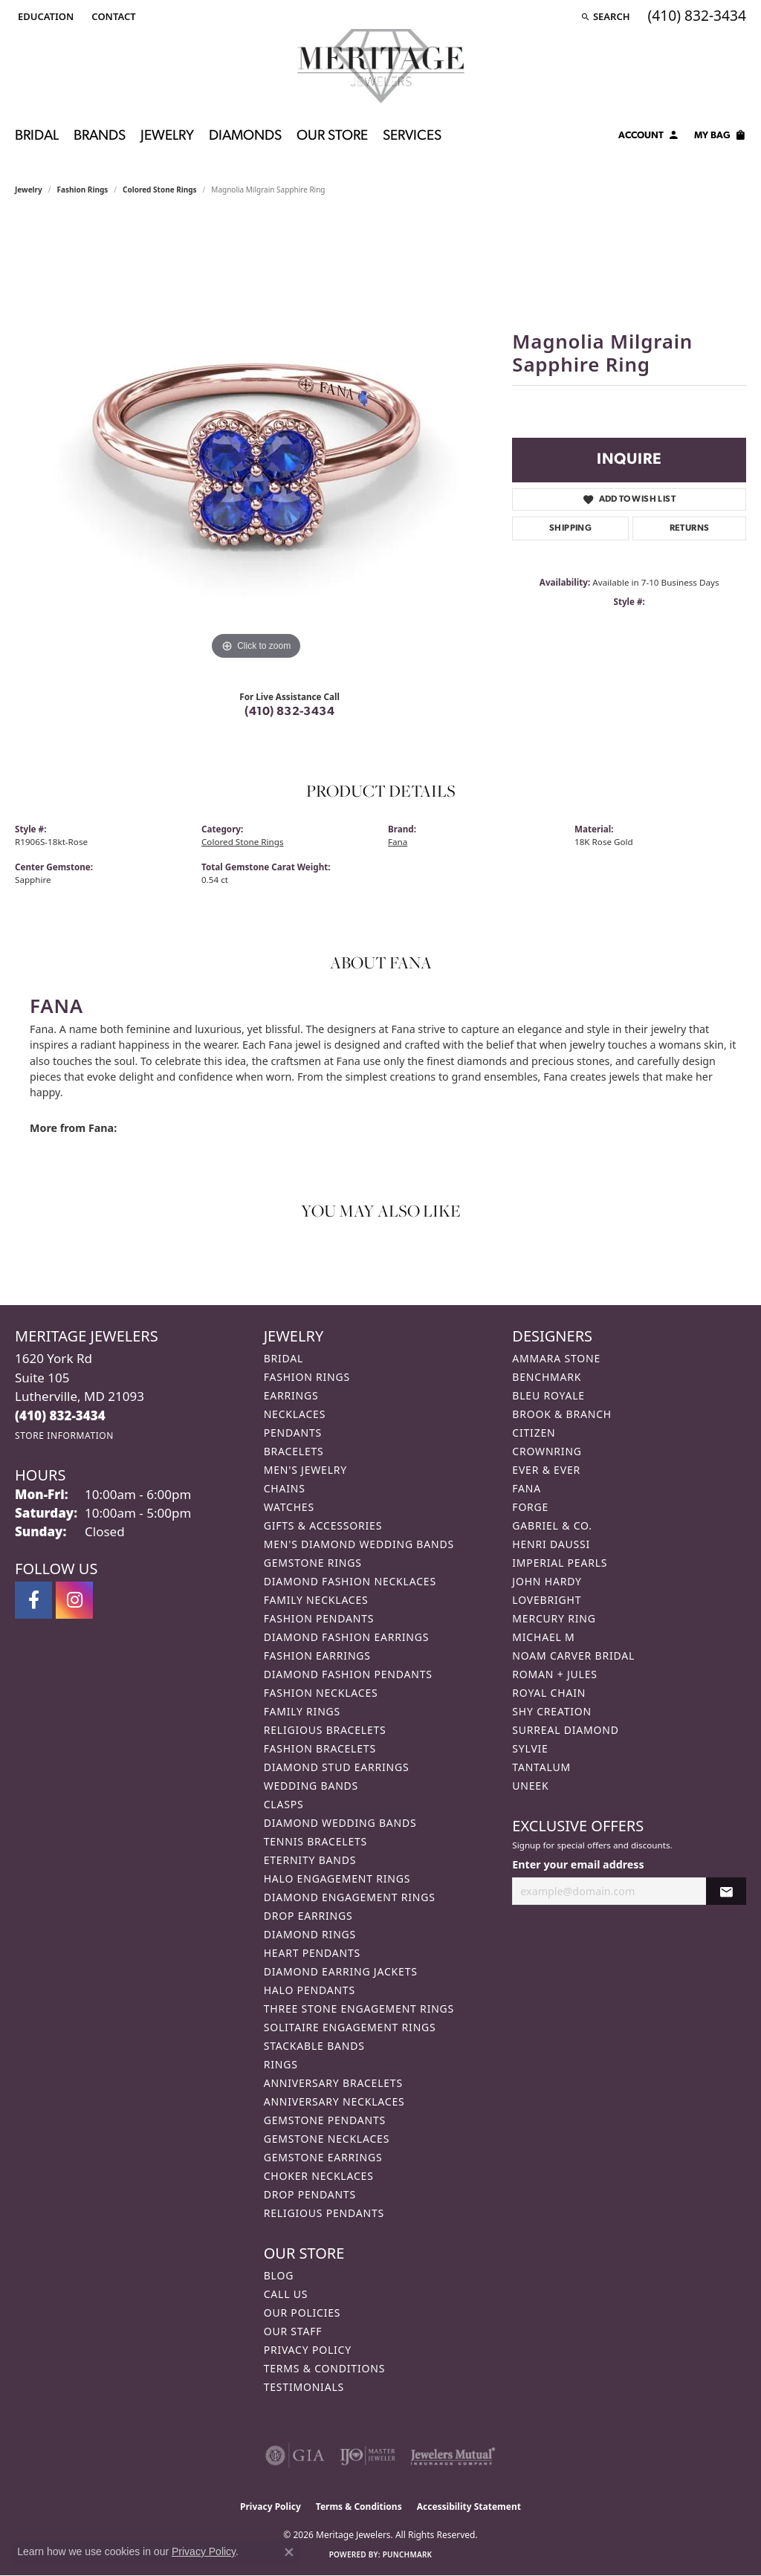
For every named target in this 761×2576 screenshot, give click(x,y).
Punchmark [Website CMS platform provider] (408, 2554)
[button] (44, 16)
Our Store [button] (332, 136)
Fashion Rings (83, 189)
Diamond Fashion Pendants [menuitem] (348, 1674)
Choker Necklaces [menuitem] (319, 2176)
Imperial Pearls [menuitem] (559, 1563)
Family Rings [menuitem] (302, 1711)
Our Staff (293, 2331)
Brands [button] (100, 136)
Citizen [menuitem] (533, 1432)
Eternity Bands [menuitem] (310, 1860)
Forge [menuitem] (530, 1507)
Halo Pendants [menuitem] (309, 1990)
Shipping (570, 528)
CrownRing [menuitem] (547, 1451)
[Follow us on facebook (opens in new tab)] (33, 1600)
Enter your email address (578, 1864)
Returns (690, 528)
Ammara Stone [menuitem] (556, 1358)
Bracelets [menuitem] (294, 1451)
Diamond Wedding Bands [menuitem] (340, 1823)
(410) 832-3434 (289, 712)
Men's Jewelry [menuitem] (305, 1470)
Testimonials (304, 2387)
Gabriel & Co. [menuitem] (552, 1525)
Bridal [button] (37, 136)
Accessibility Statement (469, 2506)
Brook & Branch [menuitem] (562, 1414)
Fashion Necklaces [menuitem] (321, 1693)
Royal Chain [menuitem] (549, 1693)
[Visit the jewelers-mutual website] (453, 2455)
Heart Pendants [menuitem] (312, 1953)
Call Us (286, 2294)
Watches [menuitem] (289, 1507)
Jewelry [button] (167, 136)
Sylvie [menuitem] (530, 1748)
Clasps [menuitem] (284, 1804)
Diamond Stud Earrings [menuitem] (336, 1767)
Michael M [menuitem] (543, 1637)
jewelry (28, 189)
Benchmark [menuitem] (546, 1377)
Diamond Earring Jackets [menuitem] (341, 1971)
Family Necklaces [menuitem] (316, 1600)
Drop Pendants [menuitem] (310, 2194)
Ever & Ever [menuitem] (546, 1470)
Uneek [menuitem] (530, 1786)
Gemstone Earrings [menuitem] (323, 2157)
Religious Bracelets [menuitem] (325, 1730)
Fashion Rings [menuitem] (307, 1377)
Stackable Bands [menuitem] (314, 2046)
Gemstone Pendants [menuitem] (325, 2120)
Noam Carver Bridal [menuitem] (573, 1655)
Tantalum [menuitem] (541, 1767)
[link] (111, 16)
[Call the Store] (60, 1415)
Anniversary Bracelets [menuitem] (333, 2083)
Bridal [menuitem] (284, 1358)
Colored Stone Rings (160, 189)
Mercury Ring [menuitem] (553, 1618)
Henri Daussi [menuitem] (551, 1544)
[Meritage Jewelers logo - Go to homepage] (380, 66)
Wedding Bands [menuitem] (311, 1786)
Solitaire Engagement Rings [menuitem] (350, 2027)
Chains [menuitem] (284, 1488)
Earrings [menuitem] (291, 1395)
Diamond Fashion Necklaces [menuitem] (350, 1581)
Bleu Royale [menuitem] (548, 1395)
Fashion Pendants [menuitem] (319, 1618)
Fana (397, 841)
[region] (256, 441)
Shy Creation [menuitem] (552, 1711)
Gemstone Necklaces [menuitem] (327, 2139)
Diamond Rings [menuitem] (310, 1934)
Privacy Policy (308, 2350)
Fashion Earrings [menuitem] (317, 1655)
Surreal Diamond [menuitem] (565, 1730)
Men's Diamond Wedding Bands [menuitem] (359, 1544)
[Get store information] (64, 1435)
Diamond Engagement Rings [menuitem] (349, 1897)
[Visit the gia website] (295, 2455)
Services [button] (412, 136)
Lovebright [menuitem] (546, 1600)
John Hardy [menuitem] (546, 1581)
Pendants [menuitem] (293, 1432)
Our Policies (302, 2312)
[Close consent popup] (289, 2552)
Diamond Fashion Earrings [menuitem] (347, 1637)
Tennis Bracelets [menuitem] (315, 1841)
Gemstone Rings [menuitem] (313, 1563)
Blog (279, 2275)
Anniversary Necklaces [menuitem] (334, 2101)
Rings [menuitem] (281, 2064)
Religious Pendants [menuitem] (324, 2213)
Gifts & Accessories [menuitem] (323, 1525)
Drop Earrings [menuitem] (308, 1916)
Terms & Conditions (325, 2368)
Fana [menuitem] (526, 1488)
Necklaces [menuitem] (295, 1414)
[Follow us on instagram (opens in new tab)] (74, 1600)
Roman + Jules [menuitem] (554, 1674)
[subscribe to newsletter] (726, 1891)
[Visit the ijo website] (367, 2455)
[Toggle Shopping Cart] (720, 137)
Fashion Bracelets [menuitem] (320, 1748)
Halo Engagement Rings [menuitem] (337, 1878)
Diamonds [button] (245, 136)
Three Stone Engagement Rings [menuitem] (359, 2008)
